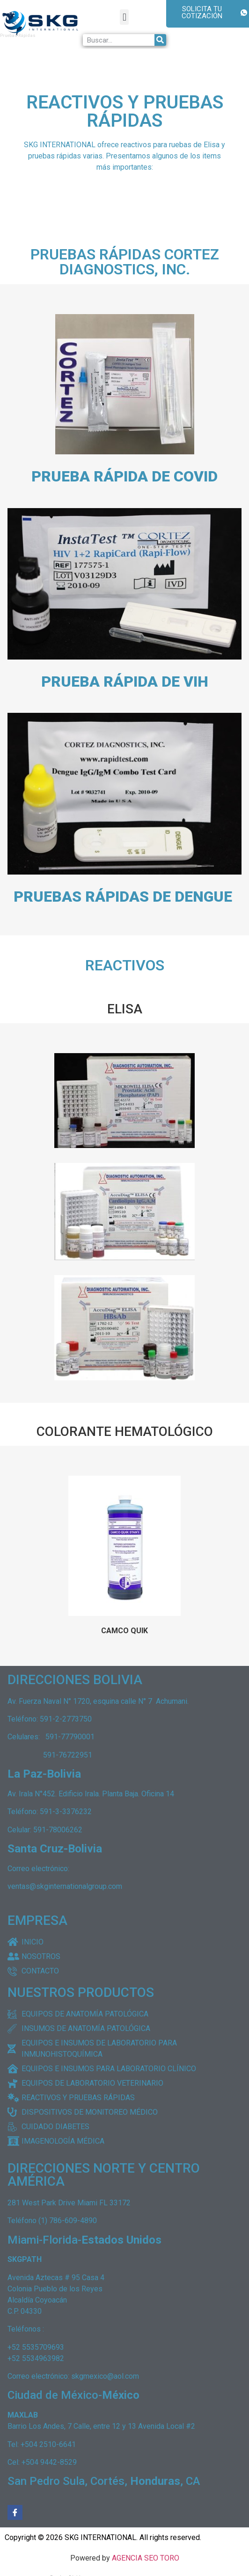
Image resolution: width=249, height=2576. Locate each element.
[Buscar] (160, 40)
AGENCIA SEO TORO (145, 2558)
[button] (124, 17)
